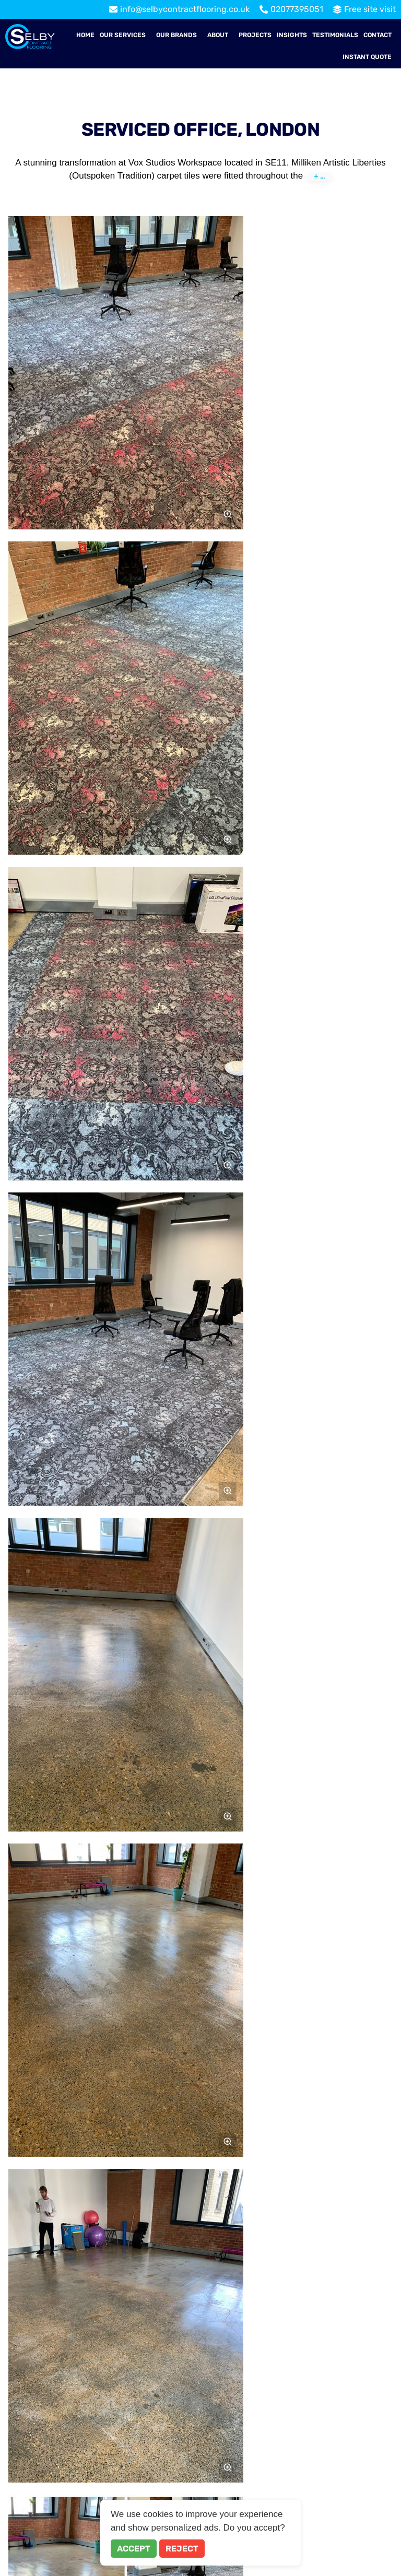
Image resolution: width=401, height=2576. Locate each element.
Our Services (123, 35)
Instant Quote (367, 57)
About (217, 35)
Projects (255, 35)
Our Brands (176, 35)
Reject (182, 2549)
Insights (292, 35)
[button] (125, 35)
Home (85, 35)
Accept (133, 2549)
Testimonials (335, 35)
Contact (377, 35)
